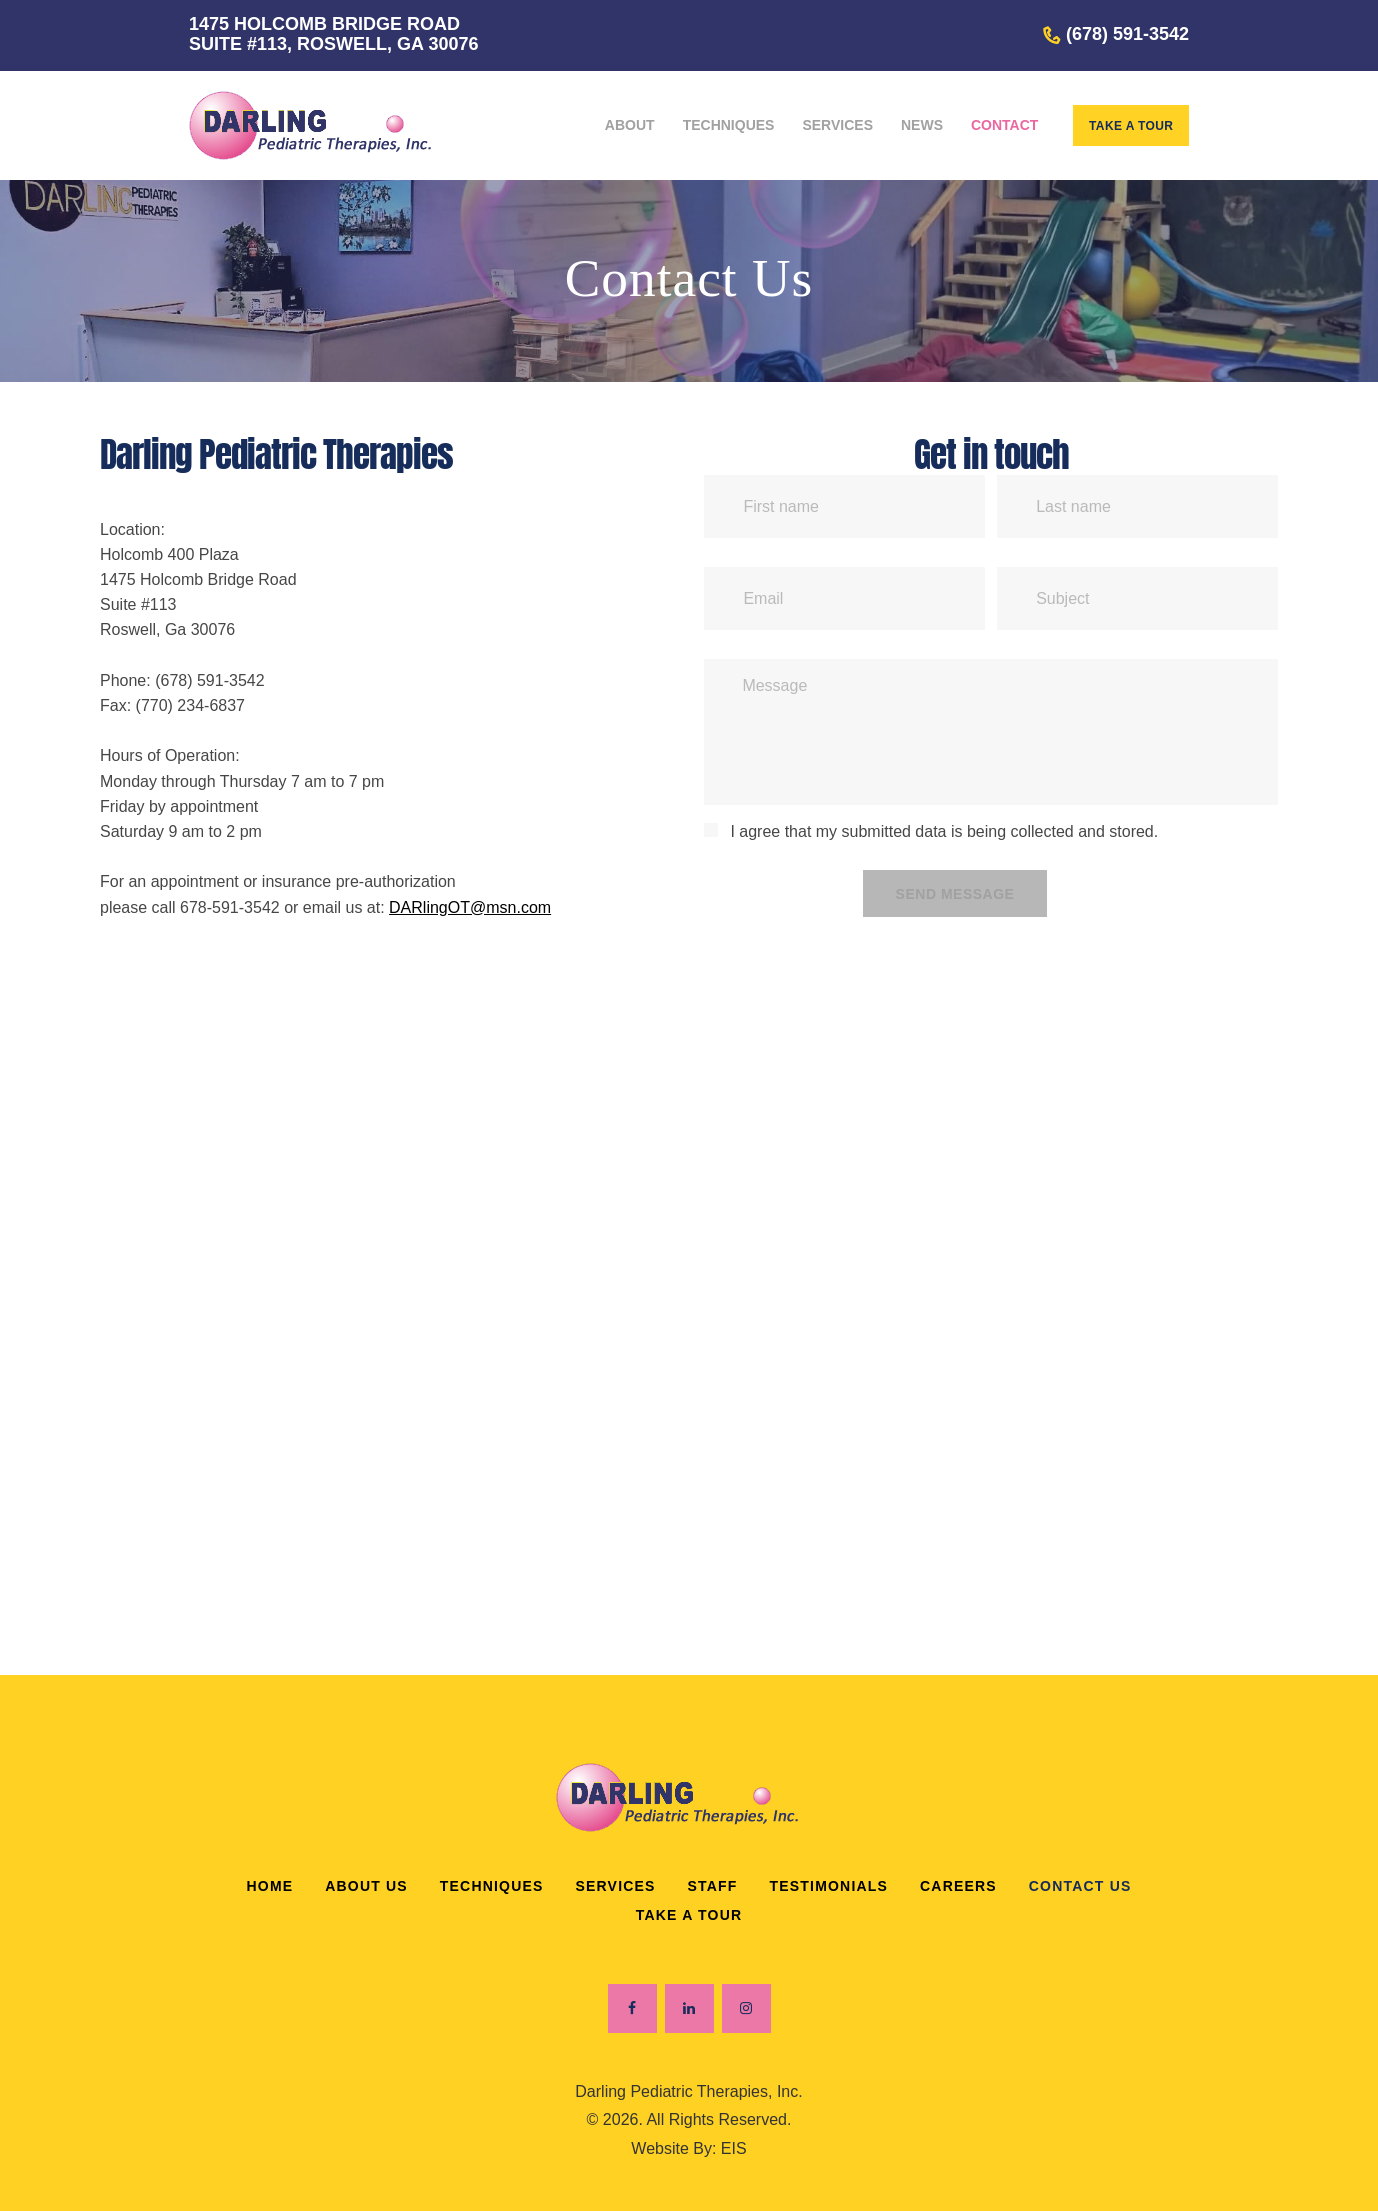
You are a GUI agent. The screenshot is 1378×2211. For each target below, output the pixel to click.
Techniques (492, 1886)
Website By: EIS (688, 2148)
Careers (958, 1886)
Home (269, 1886)
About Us (366, 1886)
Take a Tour (689, 1915)
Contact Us (1080, 1886)
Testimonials (829, 1886)
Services (615, 1886)
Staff (713, 1886)
